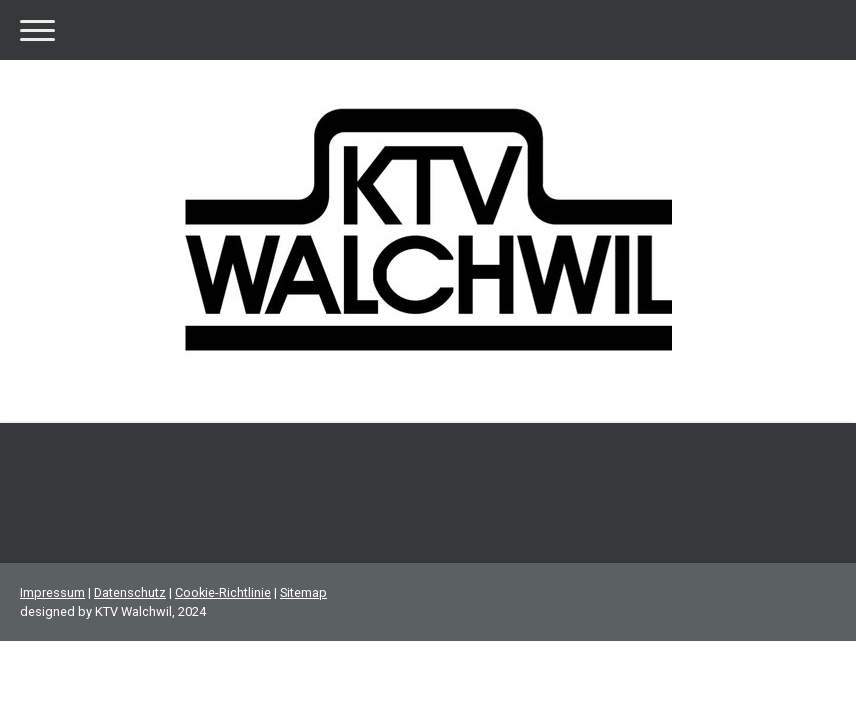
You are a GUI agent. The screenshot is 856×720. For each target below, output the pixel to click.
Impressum (52, 592)
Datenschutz (130, 592)
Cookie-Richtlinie (223, 592)
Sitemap (303, 592)
